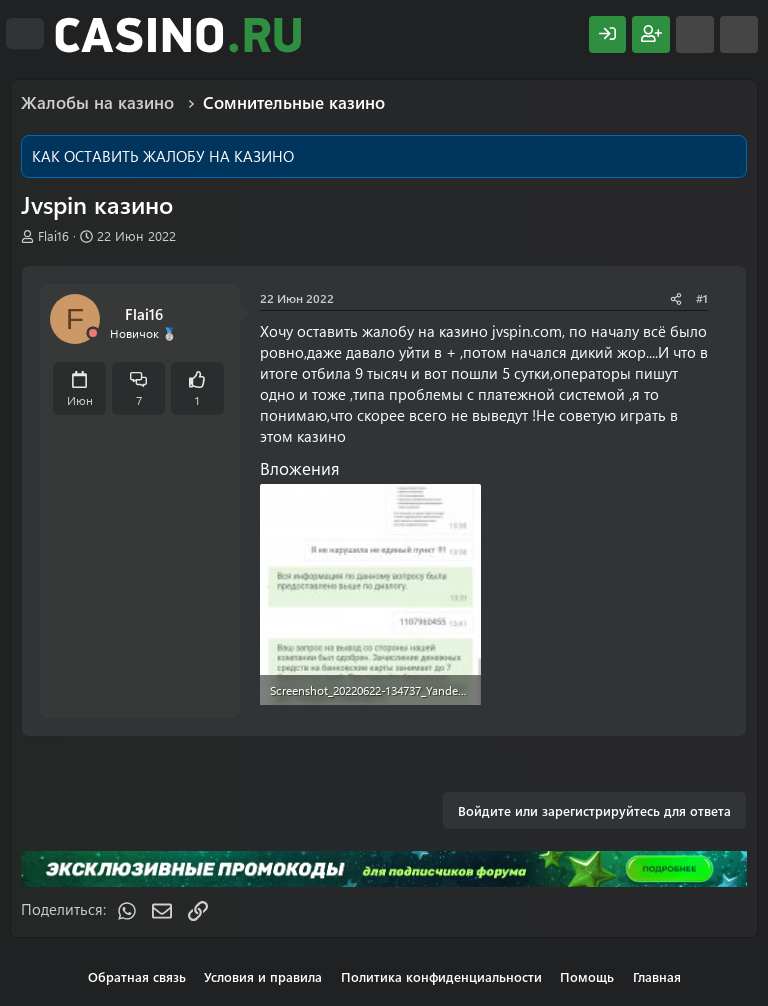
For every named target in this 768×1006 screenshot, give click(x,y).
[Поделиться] (676, 298)
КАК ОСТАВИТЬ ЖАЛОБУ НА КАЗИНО (163, 156)
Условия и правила (263, 976)
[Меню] (25, 34)
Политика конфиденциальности (441, 976)
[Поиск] (739, 34)
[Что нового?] (695, 34)
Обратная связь (137, 976)
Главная (657, 976)
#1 (702, 298)
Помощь (587, 976)
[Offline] (93, 333)
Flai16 (53, 235)
